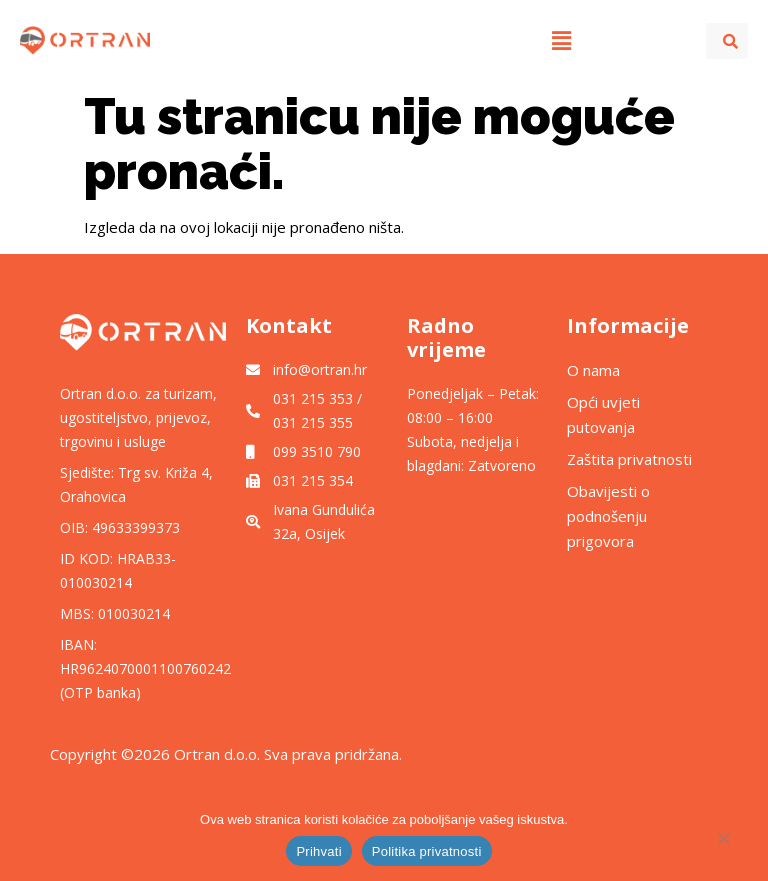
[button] (561, 40)
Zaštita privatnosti (631, 459)
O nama (593, 370)
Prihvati (318, 851)
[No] (723, 843)
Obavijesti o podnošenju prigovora (608, 516)
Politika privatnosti (427, 851)
